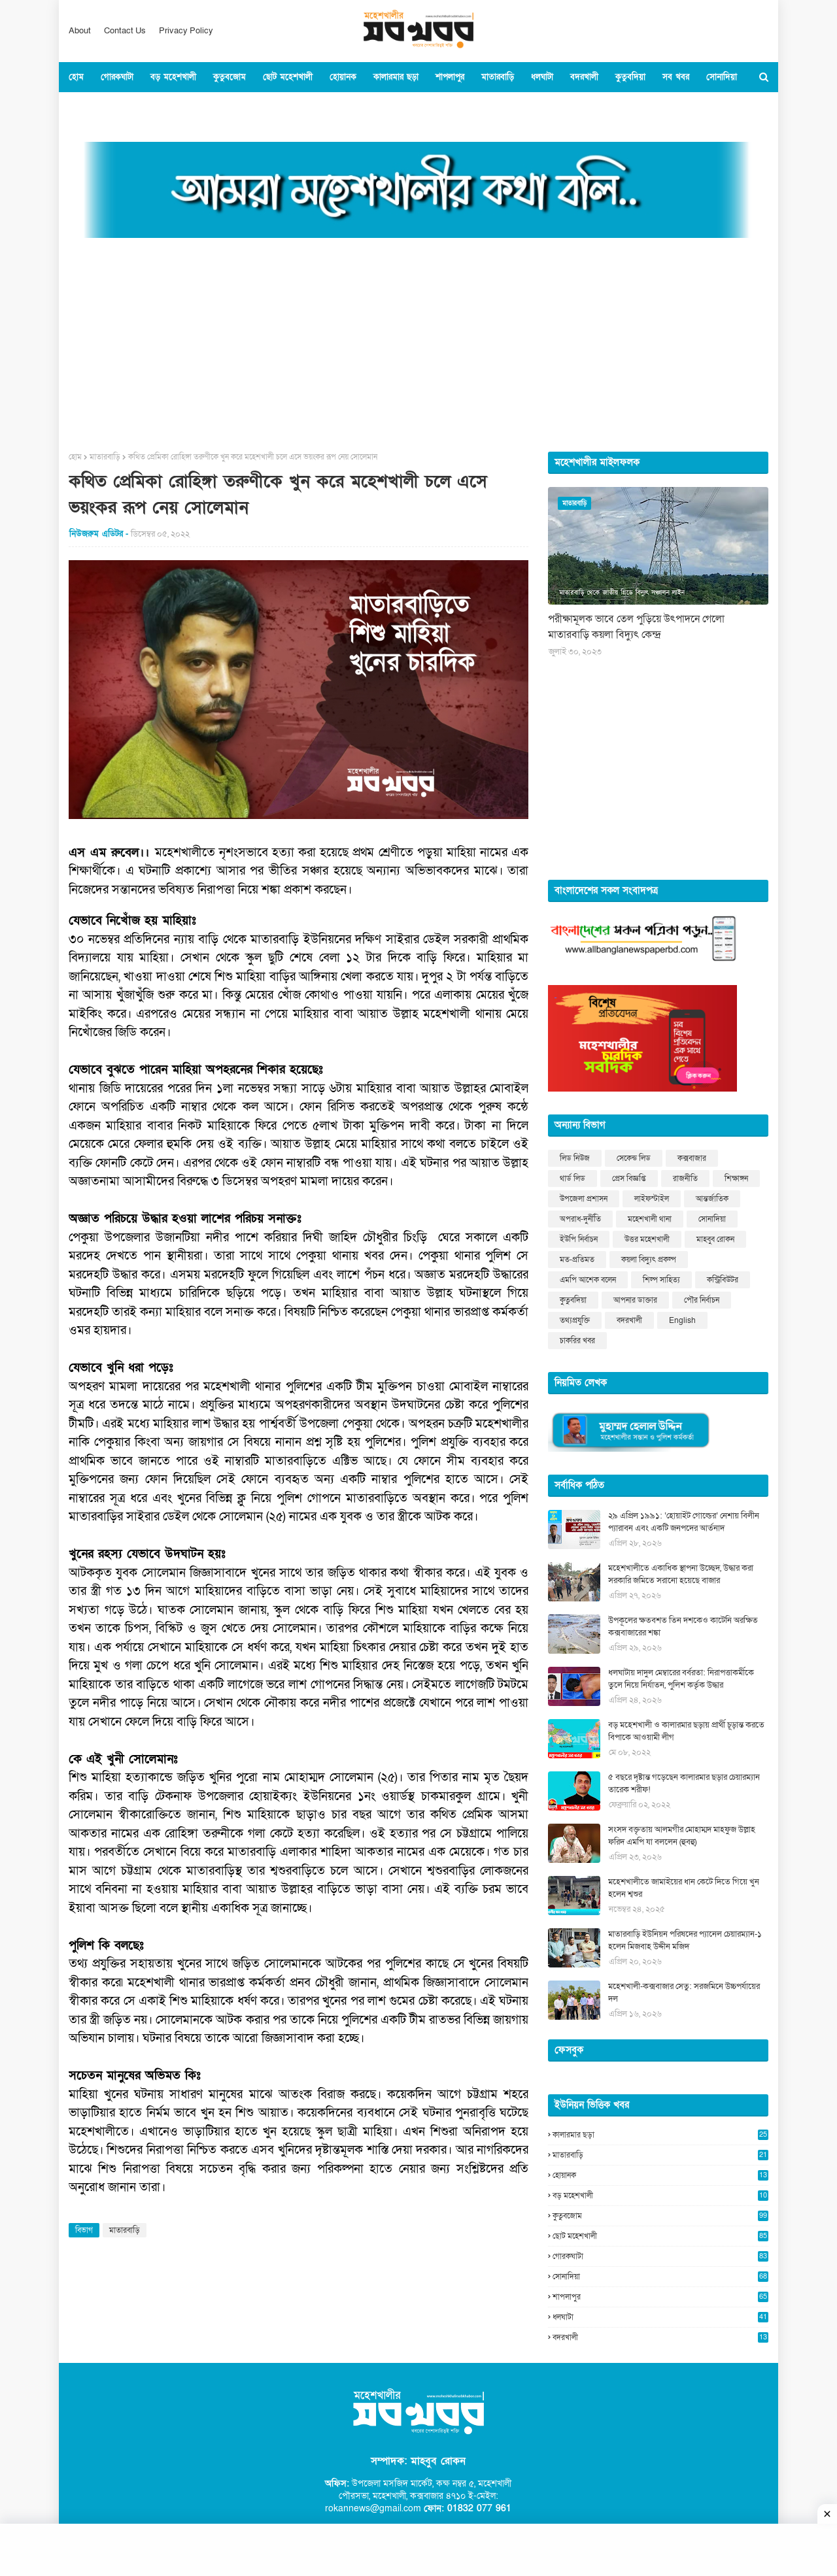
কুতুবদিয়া (573, 1300)
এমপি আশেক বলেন (588, 1280)
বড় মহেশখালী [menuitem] (173, 77)
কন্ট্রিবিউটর (722, 1280)
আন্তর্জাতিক (712, 1199)
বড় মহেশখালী (660, 2195)
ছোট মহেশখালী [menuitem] (288, 77)
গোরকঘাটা (660, 2256)
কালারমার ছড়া (660, 2135)
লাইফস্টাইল (651, 1199)
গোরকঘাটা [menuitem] (117, 77)
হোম (75, 457)
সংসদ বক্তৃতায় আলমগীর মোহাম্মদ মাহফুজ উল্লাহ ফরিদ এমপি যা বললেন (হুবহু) (681, 1836)
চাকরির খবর (577, 1340)
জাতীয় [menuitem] (136, 107)
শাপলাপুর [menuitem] (450, 77)
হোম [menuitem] (76, 77)
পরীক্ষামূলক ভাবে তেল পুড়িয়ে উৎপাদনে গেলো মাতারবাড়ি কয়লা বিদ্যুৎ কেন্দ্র (636, 627)
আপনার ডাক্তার (635, 1300)
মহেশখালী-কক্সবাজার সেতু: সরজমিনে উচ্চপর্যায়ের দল (684, 1993)
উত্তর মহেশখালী (647, 1239)
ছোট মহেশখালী (660, 2236)
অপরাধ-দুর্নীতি (580, 1219)
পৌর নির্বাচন (701, 1300)
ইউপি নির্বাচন (579, 1239)
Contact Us (125, 31)
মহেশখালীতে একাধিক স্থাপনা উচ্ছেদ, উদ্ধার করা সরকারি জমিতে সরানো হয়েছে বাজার (680, 1574)
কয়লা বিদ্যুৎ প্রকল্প (648, 1259)
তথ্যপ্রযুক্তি (575, 1320)
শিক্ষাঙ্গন (736, 1178)
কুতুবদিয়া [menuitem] (630, 77)
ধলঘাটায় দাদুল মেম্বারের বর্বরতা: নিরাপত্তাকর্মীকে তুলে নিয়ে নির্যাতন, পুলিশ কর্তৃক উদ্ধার (681, 1679)
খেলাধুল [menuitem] (204, 107)
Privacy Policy (186, 31)
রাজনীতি (685, 1178)
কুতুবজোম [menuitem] (229, 77)
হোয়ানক (660, 2175)
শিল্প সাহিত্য (661, 1280)
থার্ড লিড (572, 1178)
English (682, 1320)
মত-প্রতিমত (577, 1259)
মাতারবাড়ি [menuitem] (497, 77)
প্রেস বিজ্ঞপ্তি (629, 1178)
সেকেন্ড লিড (634, 1158)
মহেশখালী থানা (650, 1219)
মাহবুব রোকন (715, 1239)
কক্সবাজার (691, 1158)
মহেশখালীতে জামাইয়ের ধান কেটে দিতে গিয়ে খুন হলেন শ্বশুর (683, 1888)
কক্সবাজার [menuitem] (93, 107)
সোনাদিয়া (712, 1219)
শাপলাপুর (660, 2297)
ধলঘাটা (660, 2317)
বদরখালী (629, 1320)
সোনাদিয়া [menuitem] (721, 77)
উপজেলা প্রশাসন (583, 1199)
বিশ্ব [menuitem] (169, 107)
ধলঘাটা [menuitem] (542, 77)
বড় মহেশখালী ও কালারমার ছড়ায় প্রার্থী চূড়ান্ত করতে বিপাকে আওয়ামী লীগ (686, 1731)
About (80, 31)
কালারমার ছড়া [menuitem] (395, 77)
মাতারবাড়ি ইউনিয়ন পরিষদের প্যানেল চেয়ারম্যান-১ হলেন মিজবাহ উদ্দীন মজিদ (685, 1940)
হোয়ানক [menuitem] (343, 77)
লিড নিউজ (575, 1158)
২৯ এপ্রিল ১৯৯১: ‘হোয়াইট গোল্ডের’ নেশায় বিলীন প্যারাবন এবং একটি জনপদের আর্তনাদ (683, 1522)
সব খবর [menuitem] (675, 77)
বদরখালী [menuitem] (584, 77)
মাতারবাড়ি (105, 457)
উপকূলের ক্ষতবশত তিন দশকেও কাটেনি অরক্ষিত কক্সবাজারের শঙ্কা (683, 1626)
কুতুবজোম (660, 2216)
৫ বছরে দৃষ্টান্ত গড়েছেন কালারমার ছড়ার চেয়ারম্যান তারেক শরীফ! (684, 1783)
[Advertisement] (418, 340)
